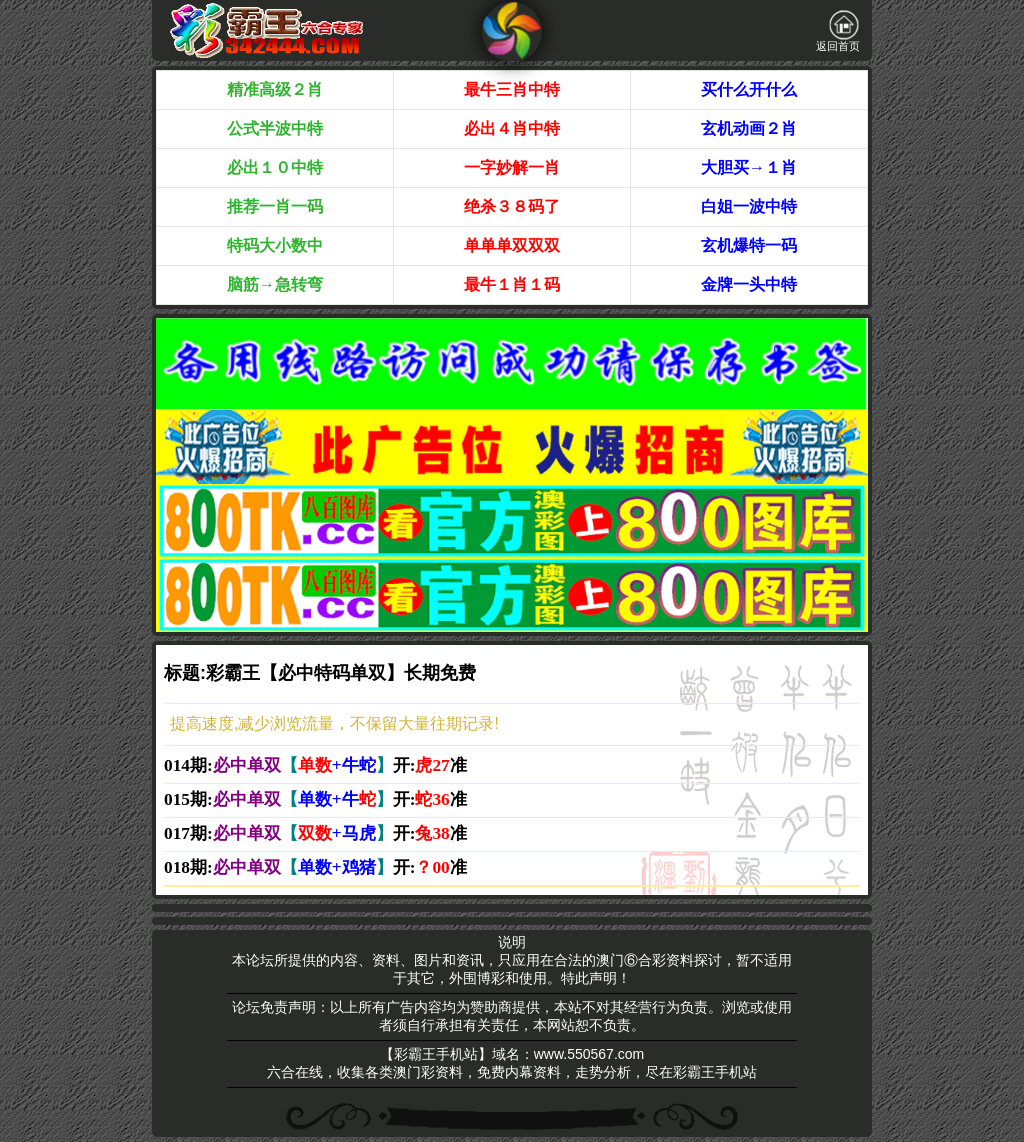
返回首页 (838, 31)
